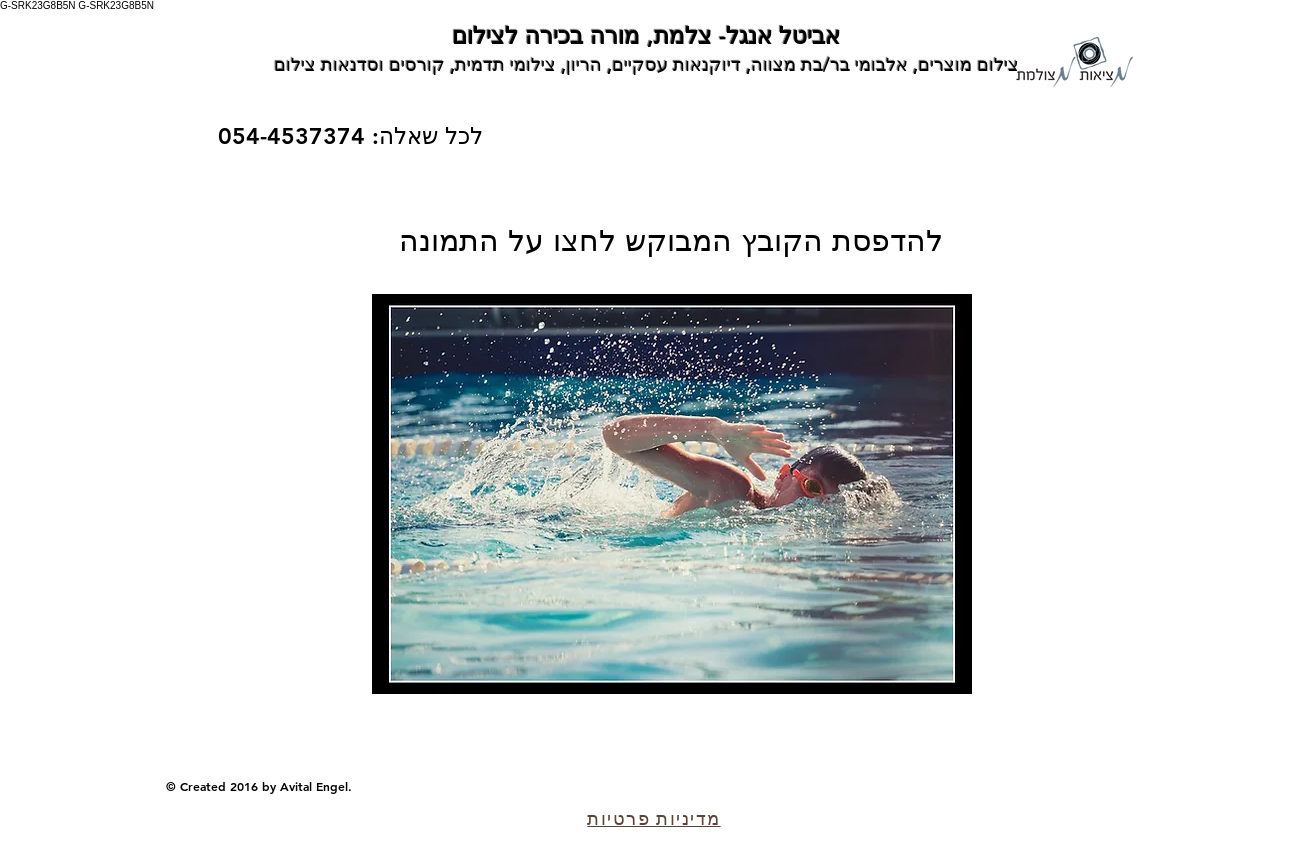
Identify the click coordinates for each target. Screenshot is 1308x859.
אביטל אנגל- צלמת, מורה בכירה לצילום (646, 36)
